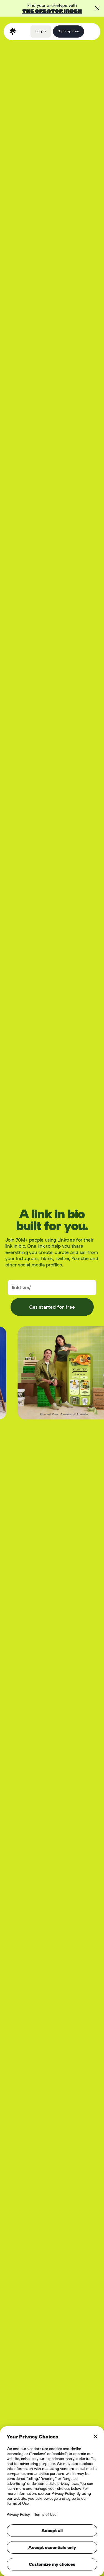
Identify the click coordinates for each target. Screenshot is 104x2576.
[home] (12, 31)
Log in (40, 31)
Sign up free (68, 31)
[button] (91, 31)
